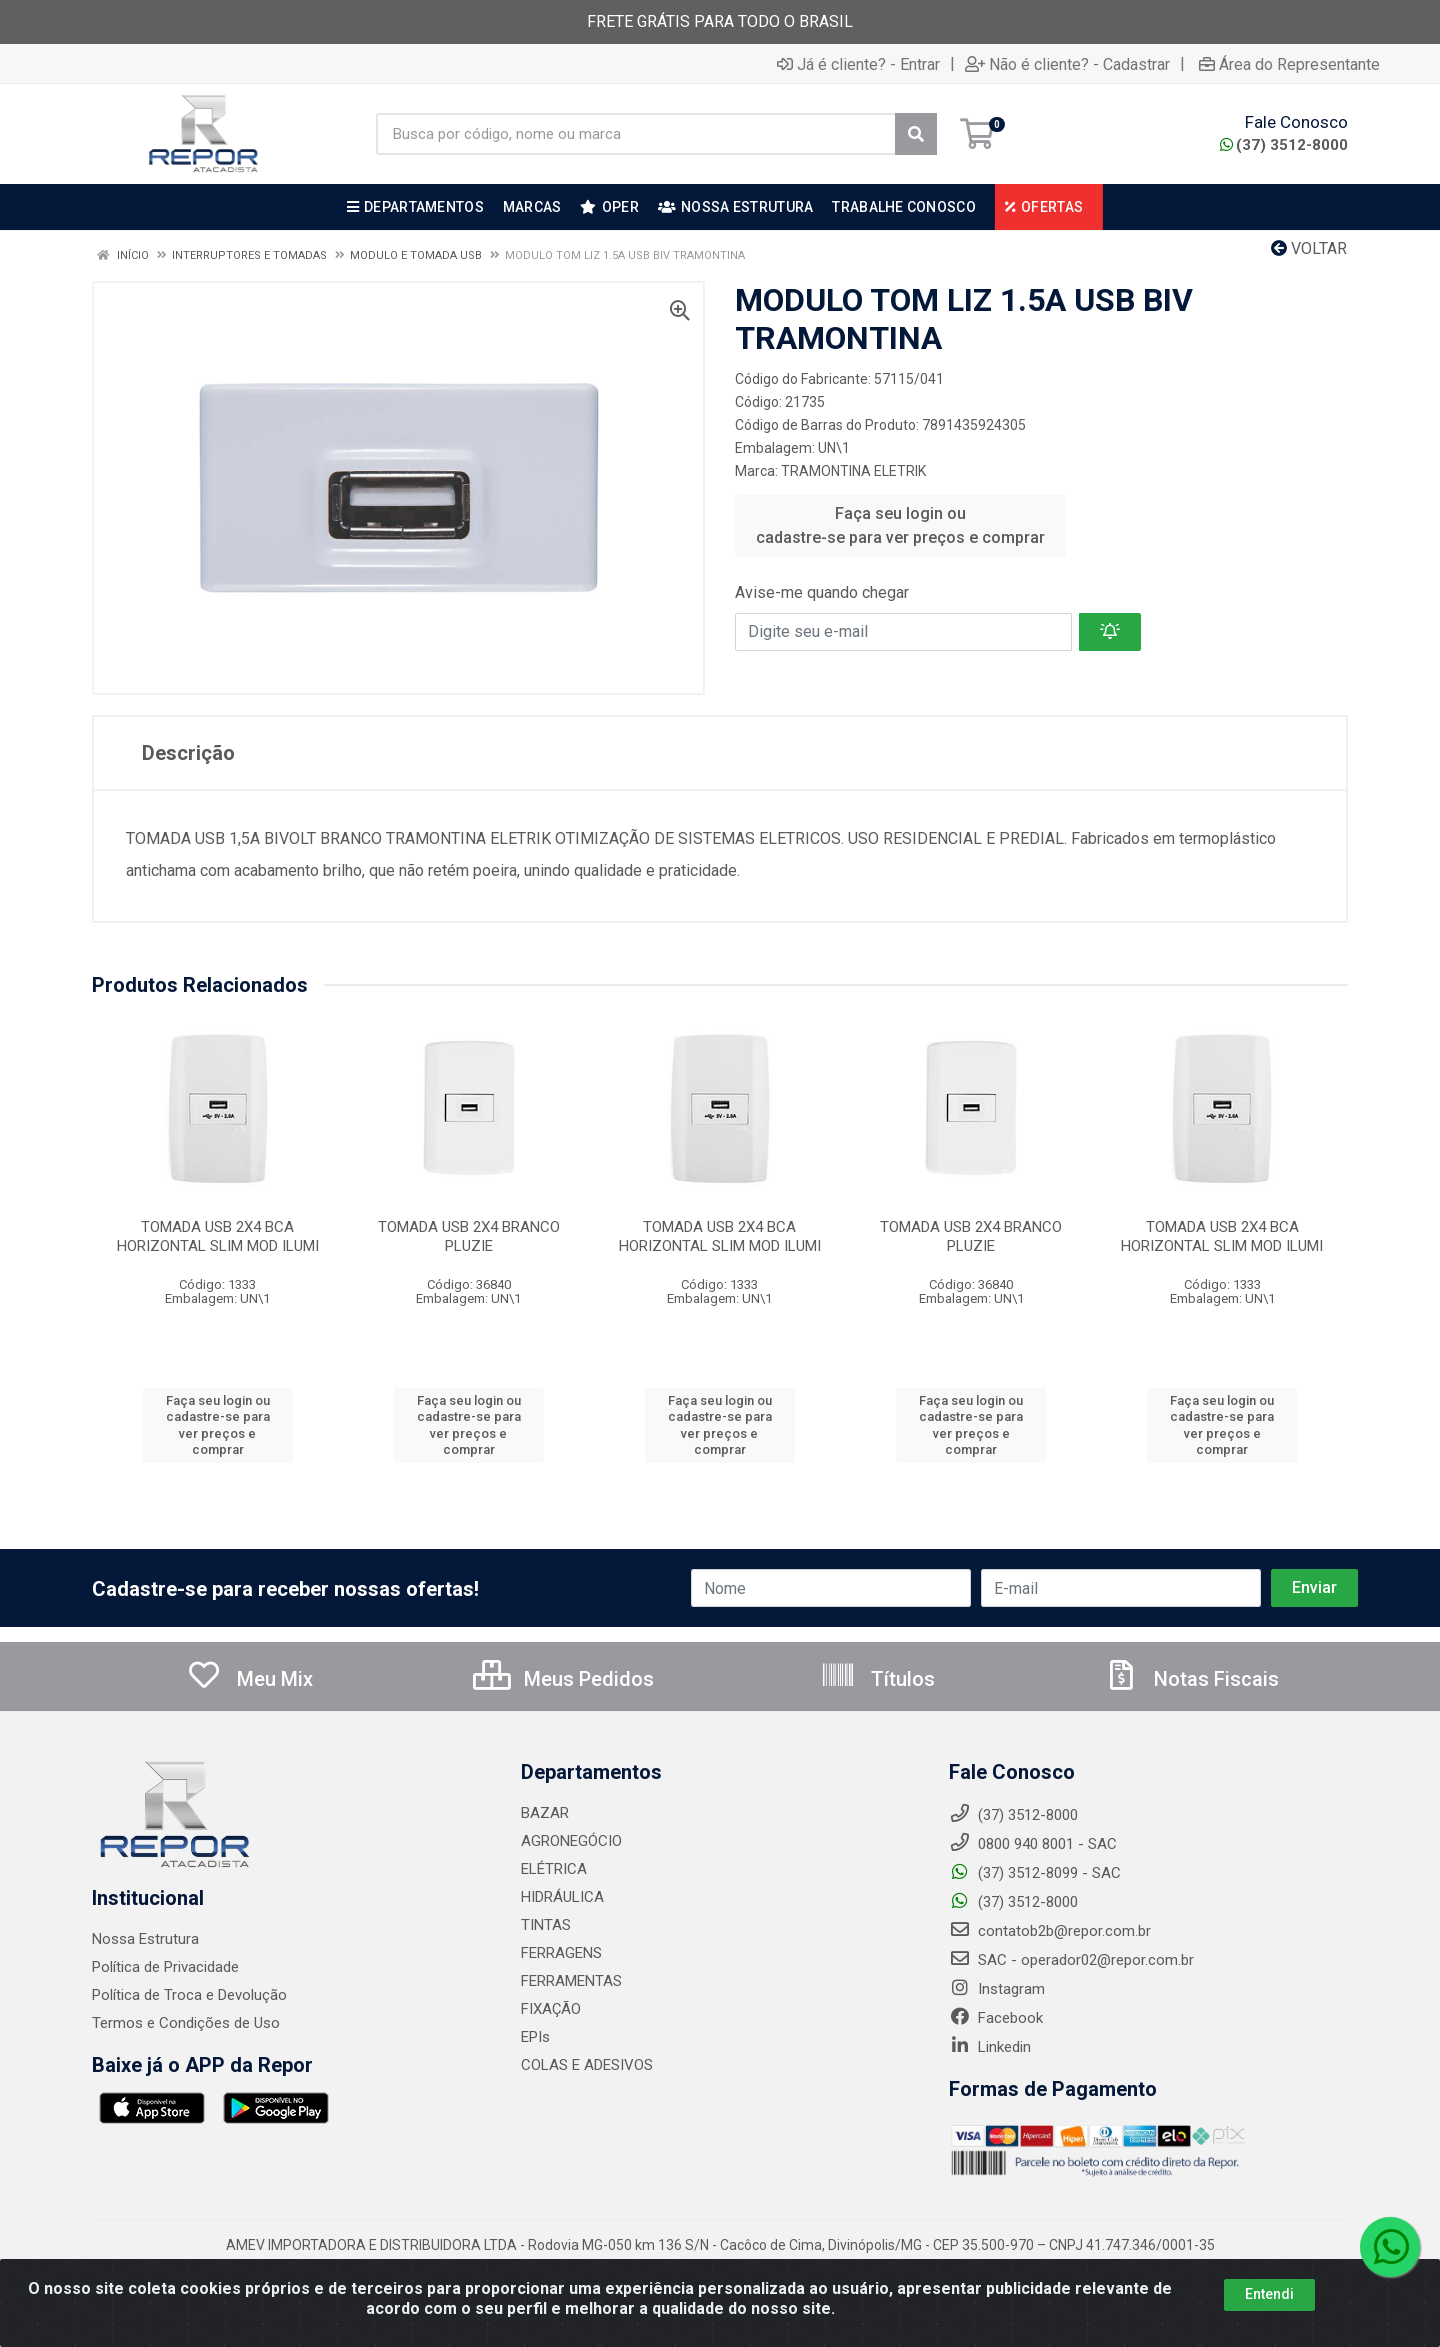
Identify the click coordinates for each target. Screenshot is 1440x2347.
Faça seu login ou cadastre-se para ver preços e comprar (900, 525)
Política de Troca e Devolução (189, 1995)
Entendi (1269, 2294)
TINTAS (546, 1925)
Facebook (996, 2018)
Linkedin (990, 2047)
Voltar (1309, 248)
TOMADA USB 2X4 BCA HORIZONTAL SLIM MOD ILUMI (218, 1236)
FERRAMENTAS (571, 1981)
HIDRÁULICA (562, 1897)
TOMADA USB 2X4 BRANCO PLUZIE (469, 1236)
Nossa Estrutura (145, 1939)
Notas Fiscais (1191, 1679)
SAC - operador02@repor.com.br (1071, 1960)
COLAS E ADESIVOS (587, 2065)
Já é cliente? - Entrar (858, 64)
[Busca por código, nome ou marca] (636, 134)
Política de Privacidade (165, 1967)
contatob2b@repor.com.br (1050, 1931)
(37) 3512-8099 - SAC (1035, 1873)
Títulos (877, 1679)
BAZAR (545, 1813)
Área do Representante (1289, 64)
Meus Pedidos (563, 1679)
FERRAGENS (561, 1953)
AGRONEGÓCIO (571, 1841)
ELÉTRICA (554, 1869)
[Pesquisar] (916, 134)
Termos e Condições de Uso (186, 2023)
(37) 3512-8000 (1284, 145)
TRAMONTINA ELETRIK (853, 471)
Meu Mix (249, 1679)
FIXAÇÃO (551, 2009)
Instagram (997, 1989)
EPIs (535, 2037)
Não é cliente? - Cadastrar (1067, 64)
